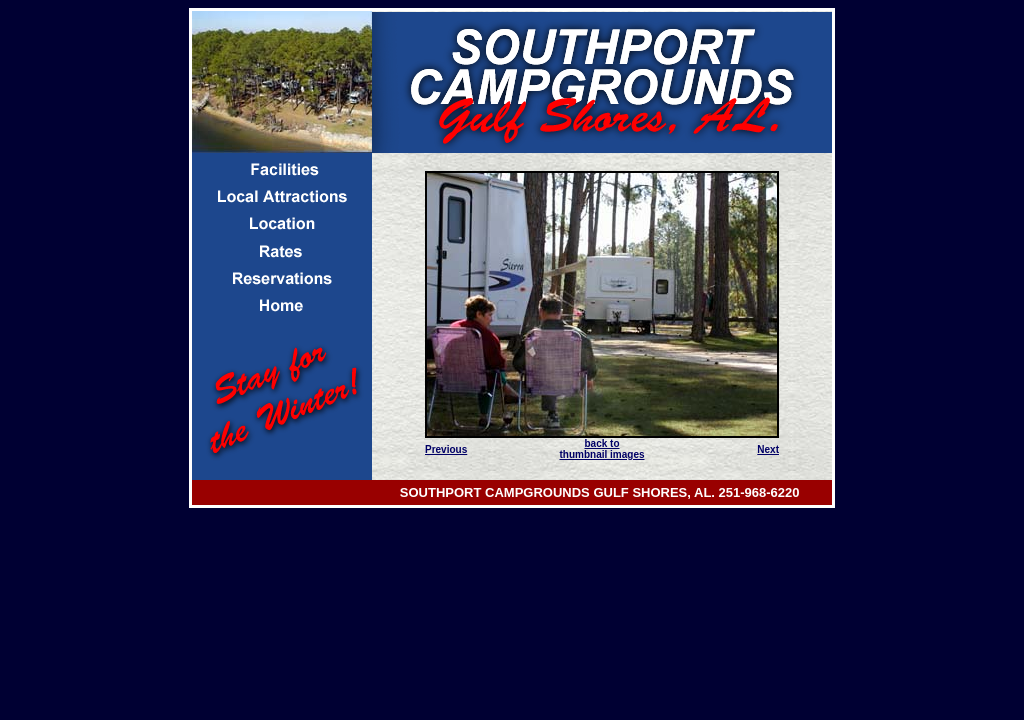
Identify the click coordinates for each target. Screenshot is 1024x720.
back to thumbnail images (601, 449)
